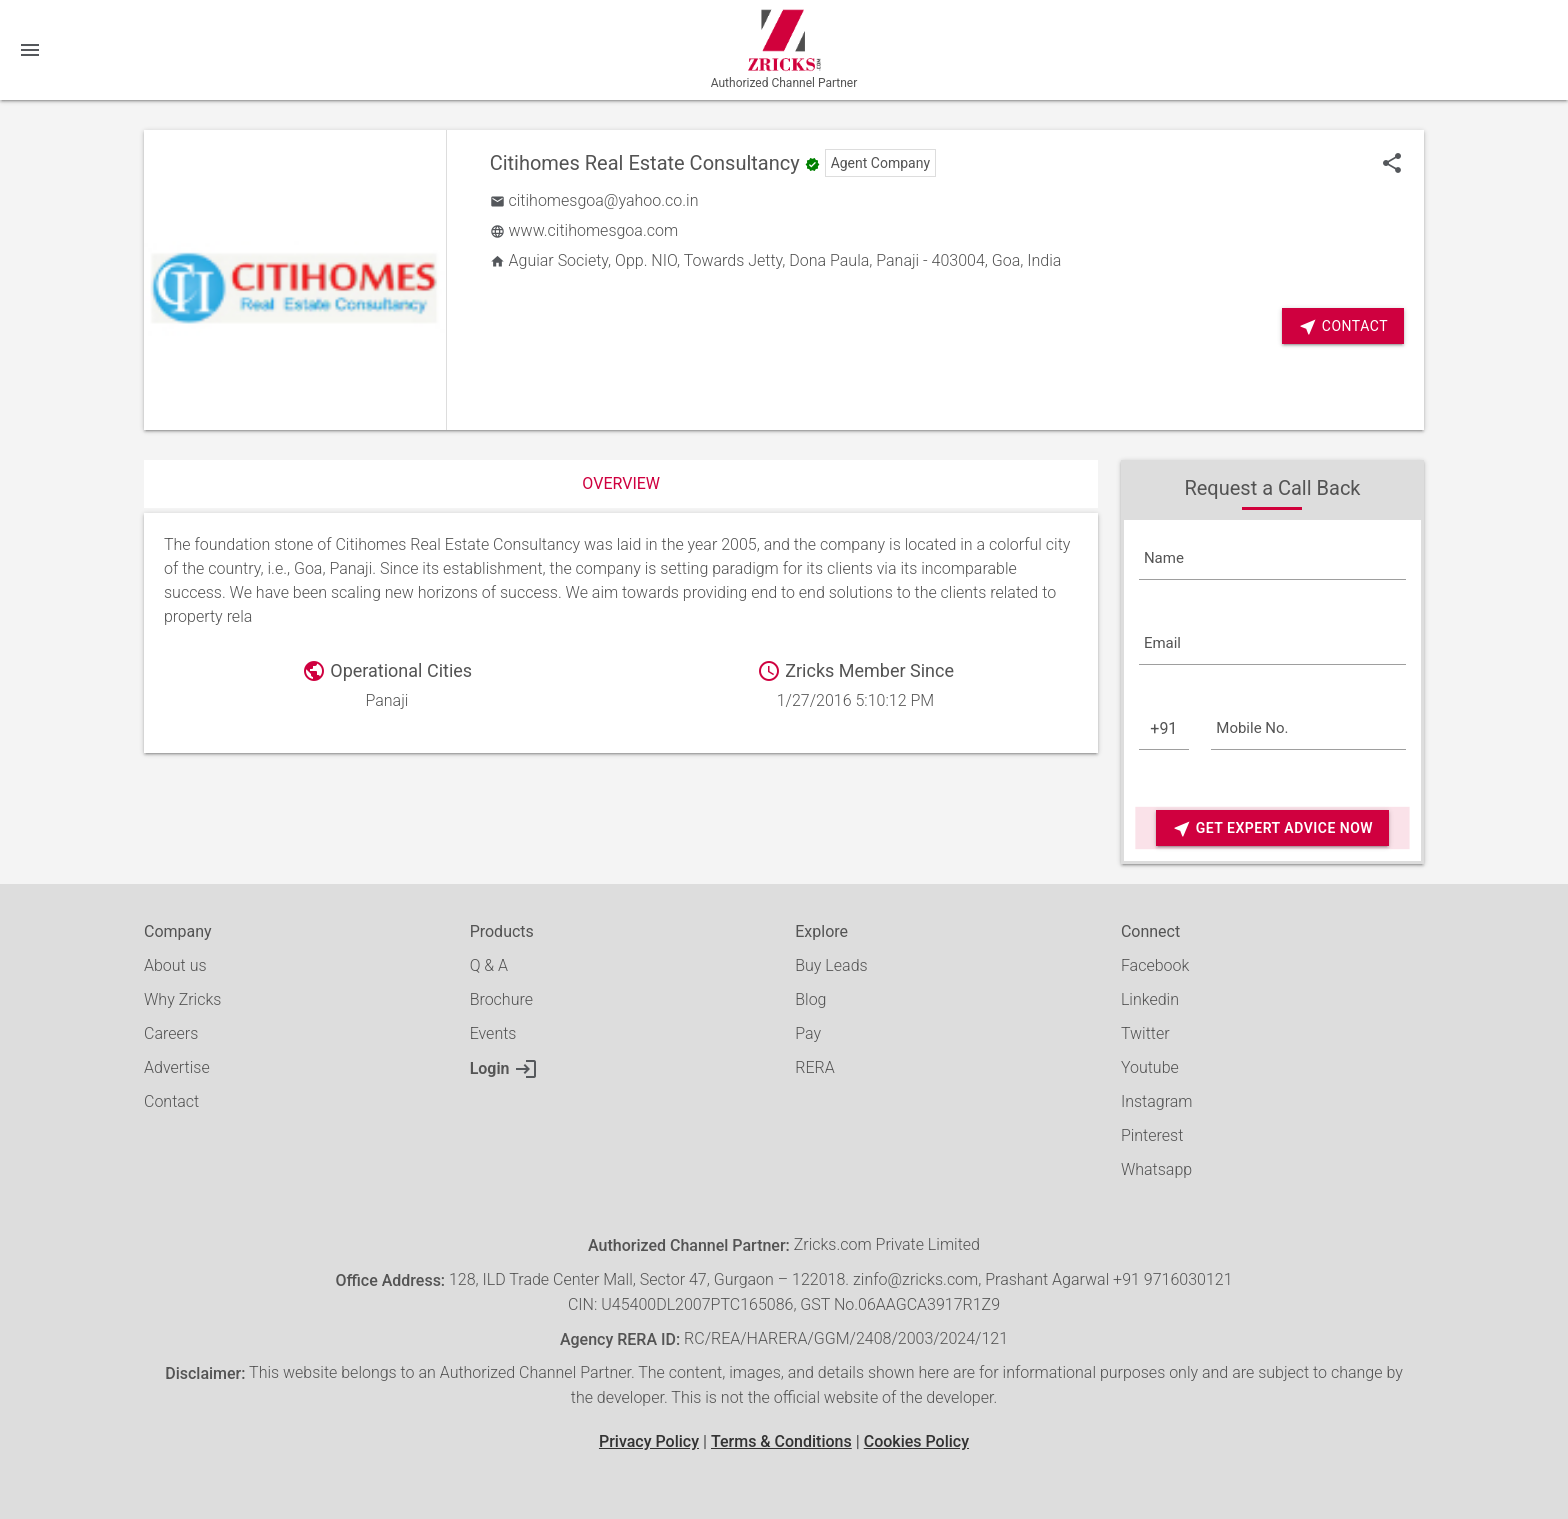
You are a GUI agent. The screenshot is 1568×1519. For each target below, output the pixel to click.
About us (175, 965)
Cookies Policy (916, 1441)
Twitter (1145, 1033)
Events (493, 1033)
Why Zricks (182, 999)
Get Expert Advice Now (1272, 828)
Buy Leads (831, 965)
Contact (1343, 326)
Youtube (1150, 1067)
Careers (171, 1033)
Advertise (177, 1067)
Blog (810, 999)
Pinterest (1152, 1135)
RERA (814, 1067)
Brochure (501, 999)
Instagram (1157, 1101)
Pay (808, 1033)
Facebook (1155, 965)
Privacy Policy (649, 1441)
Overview (621, 483)
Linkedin (1150, 999)
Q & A (489, 965)
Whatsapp (1156, 1169)
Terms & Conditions (781, 1441)
